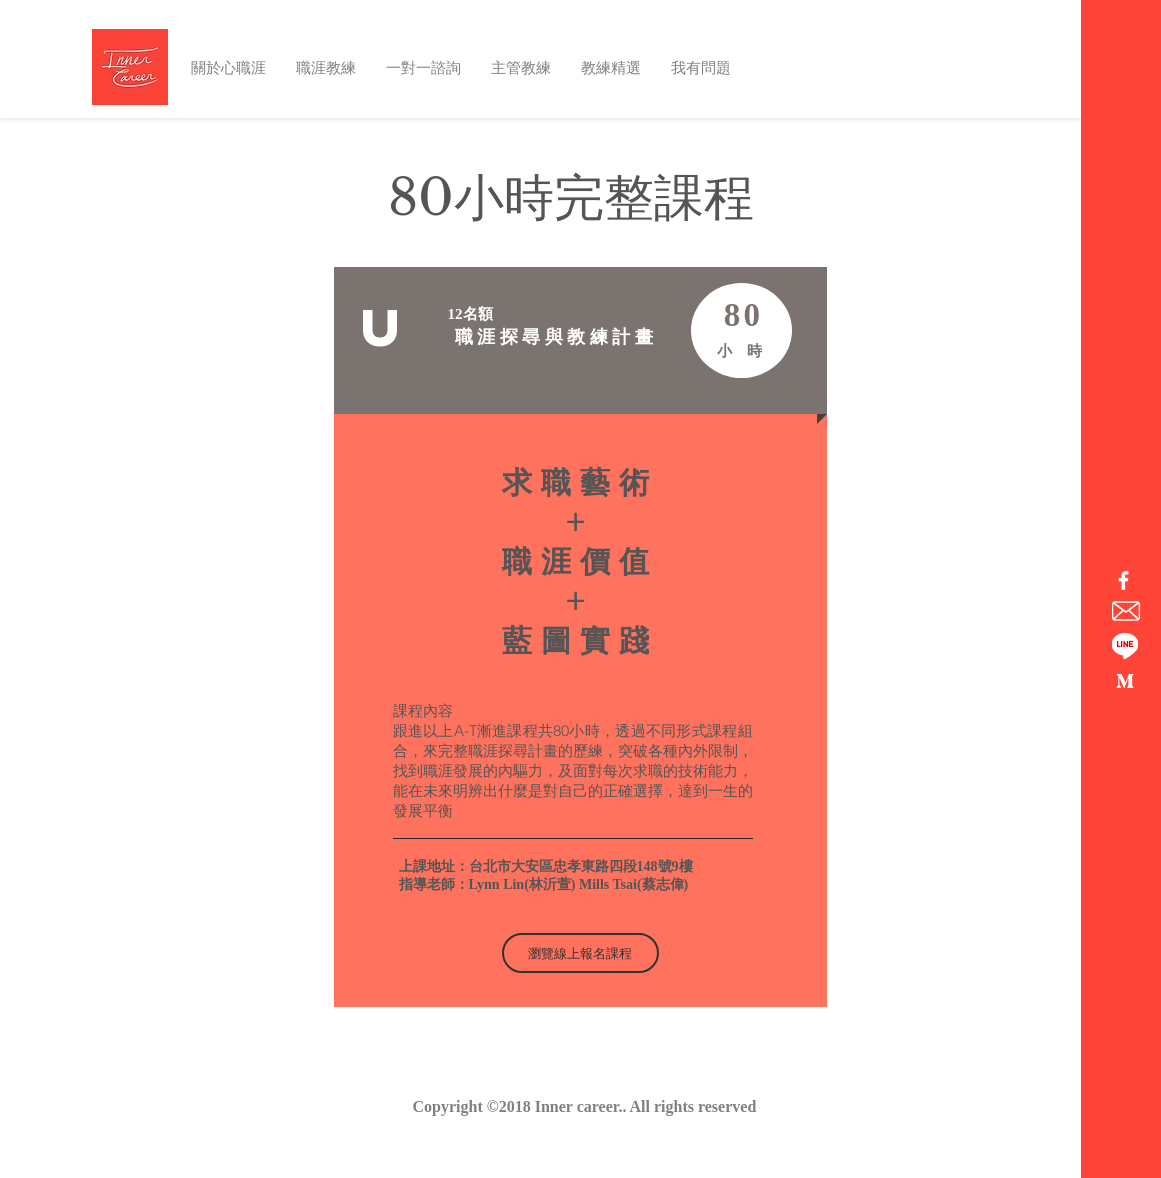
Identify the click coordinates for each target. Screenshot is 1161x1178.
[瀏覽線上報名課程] (580, 953)
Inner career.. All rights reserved (646, 1106)
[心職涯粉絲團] (1123, 580)
